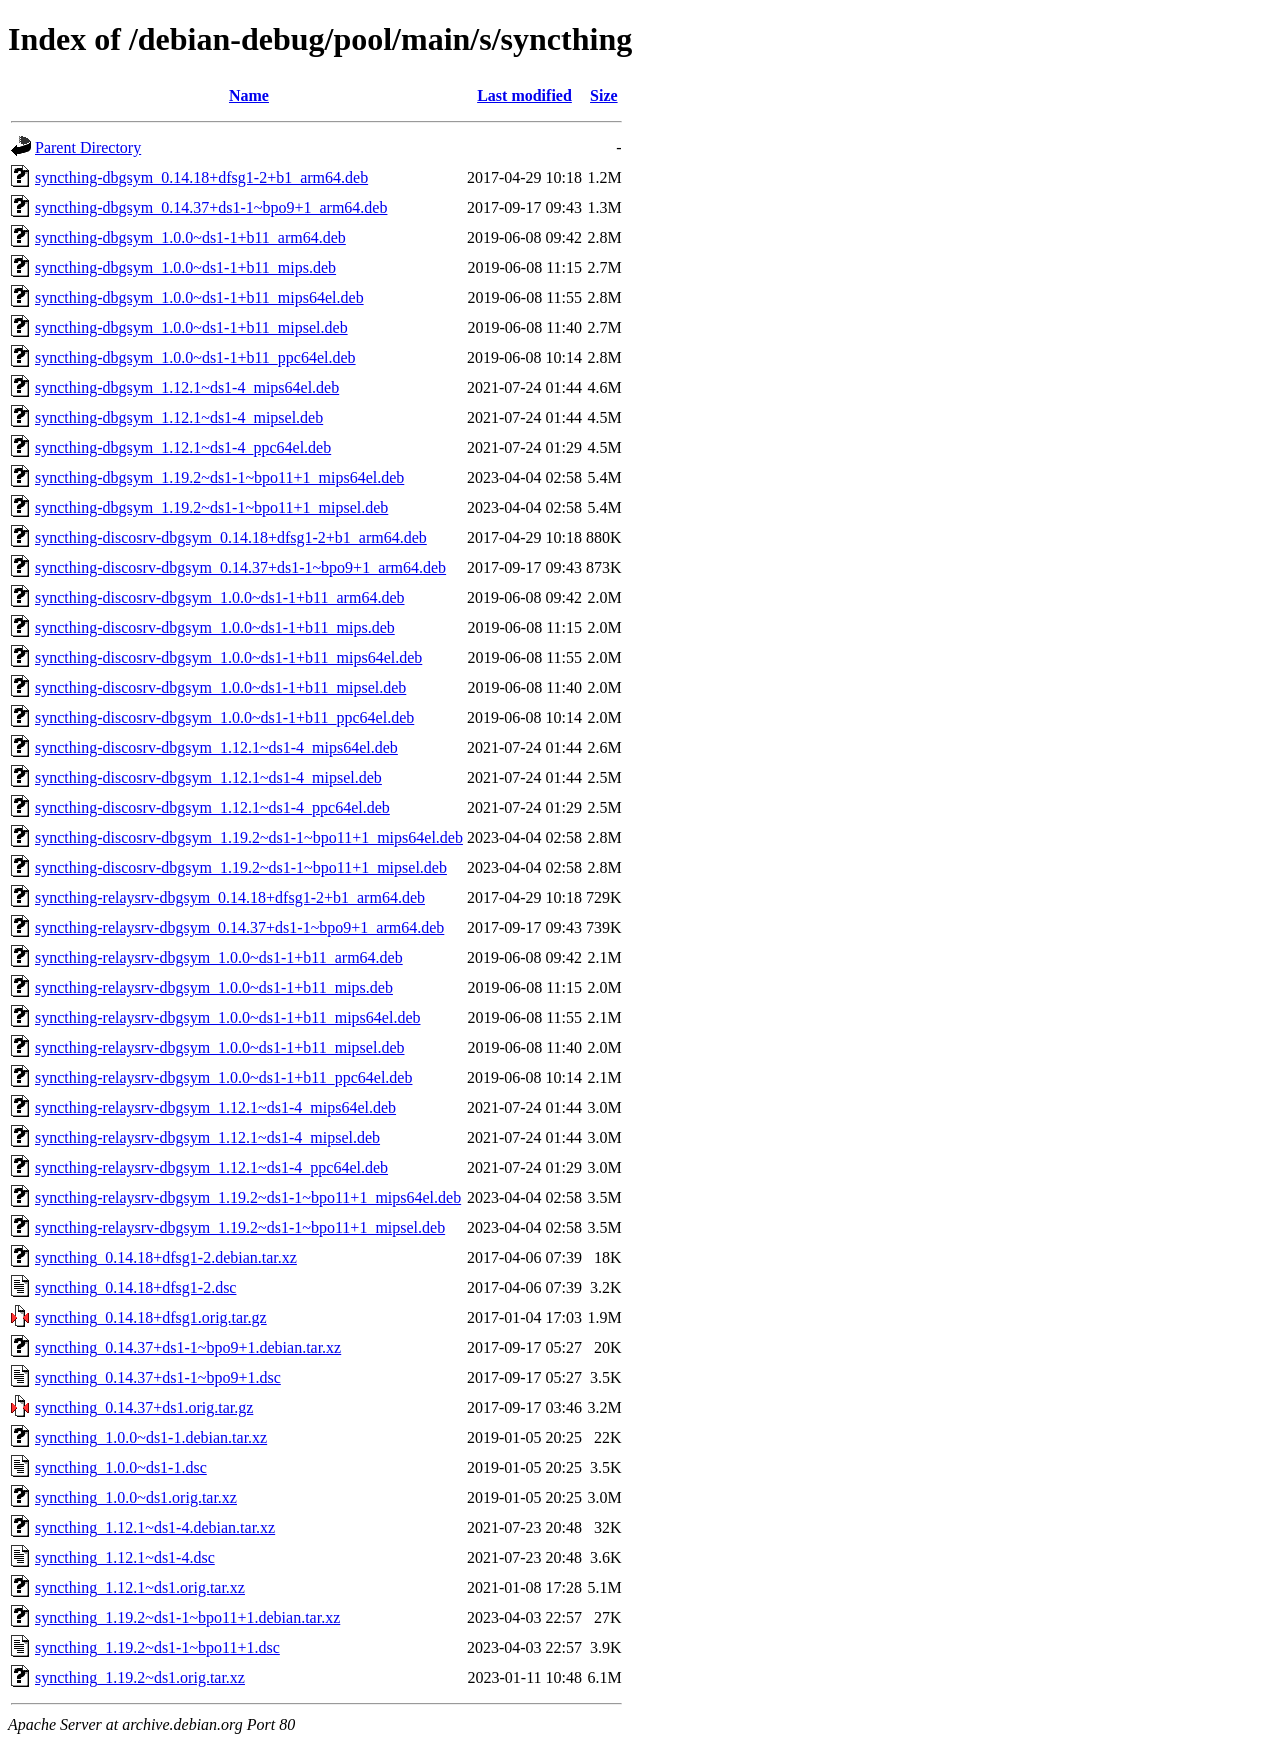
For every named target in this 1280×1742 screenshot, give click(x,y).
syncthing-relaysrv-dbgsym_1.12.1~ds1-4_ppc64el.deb (211, 1167)
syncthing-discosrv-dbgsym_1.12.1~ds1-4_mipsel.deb (208, 777)
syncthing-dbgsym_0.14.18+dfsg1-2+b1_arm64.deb (201, 177)
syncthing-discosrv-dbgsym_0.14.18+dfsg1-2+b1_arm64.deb (231, 537)
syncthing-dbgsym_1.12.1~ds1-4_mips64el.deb (187, 387)
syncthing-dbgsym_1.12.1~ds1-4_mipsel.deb (179, 417)
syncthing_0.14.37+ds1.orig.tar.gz (144, 1407)
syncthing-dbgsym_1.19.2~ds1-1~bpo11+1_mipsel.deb (211, 507)
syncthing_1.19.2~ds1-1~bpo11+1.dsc (157, 1647)
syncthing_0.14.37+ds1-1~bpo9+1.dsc (158, 1377)
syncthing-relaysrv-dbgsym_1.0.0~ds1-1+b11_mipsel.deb (219, 1047)
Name (249, 95)
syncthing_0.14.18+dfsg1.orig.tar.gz (151, 1317)
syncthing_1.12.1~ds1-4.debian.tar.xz (155, 1527)
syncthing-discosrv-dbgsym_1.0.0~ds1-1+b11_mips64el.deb (228, 657)
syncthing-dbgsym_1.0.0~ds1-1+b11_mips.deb (185, 267)
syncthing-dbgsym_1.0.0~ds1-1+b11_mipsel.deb (191, 327)
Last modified (524, 95)
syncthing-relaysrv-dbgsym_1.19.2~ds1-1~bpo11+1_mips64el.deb (248, 1197)
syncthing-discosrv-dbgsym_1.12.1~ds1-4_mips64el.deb (216, 747)
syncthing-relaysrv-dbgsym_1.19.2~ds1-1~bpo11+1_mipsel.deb (240, 1227)
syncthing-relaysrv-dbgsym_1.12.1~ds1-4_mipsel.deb (207, 1137)
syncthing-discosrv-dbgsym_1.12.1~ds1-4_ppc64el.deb (212, 807)
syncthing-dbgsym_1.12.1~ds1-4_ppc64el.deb (183, 447)
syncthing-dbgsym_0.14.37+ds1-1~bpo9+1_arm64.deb (211, 207)
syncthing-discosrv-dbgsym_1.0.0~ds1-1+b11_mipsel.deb (220, 687)
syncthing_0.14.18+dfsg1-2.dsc (135, 1287)
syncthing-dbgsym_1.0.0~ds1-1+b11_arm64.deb (190, 237)
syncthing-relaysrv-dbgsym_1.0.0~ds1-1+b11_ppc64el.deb (223, 1077)
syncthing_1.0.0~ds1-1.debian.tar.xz (151, 1437)
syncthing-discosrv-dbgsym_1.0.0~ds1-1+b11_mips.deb (215, 627)
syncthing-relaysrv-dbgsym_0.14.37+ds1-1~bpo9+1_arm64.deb (239, 927)
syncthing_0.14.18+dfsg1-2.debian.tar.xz (166, 1257)
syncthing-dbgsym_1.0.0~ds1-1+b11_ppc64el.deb (195, 357)
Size (604, 95)
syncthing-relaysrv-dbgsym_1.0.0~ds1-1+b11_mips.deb (214, 987)
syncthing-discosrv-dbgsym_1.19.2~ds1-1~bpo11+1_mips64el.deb (249, 837)
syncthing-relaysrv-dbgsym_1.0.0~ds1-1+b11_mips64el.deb (227, 1017)
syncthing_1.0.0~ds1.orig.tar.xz (136, 1497)
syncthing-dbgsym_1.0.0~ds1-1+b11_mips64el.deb (199, 297)
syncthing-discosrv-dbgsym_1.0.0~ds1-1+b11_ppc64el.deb (224, 717)
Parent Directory (88, 147)
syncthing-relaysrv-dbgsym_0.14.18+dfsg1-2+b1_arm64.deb (230, 897)
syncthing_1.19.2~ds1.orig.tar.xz (140, 1677)
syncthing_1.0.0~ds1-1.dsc (121, 1467)
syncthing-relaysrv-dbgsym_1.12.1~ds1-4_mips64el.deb (215, 1107)
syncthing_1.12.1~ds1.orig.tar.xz (140, 1587)
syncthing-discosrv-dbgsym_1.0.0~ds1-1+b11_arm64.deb (220, 597)
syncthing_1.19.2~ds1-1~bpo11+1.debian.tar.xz (187, 1617)
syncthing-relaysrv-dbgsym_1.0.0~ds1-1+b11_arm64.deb (219, 957)
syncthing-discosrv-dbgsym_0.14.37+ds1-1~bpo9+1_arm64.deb (240, 567)
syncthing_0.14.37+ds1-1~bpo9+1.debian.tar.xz (188, 1347)
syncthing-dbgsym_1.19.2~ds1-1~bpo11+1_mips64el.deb (219, 477)
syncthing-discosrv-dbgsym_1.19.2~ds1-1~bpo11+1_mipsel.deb (241, 867)
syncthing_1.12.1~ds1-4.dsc (125, 1557)
